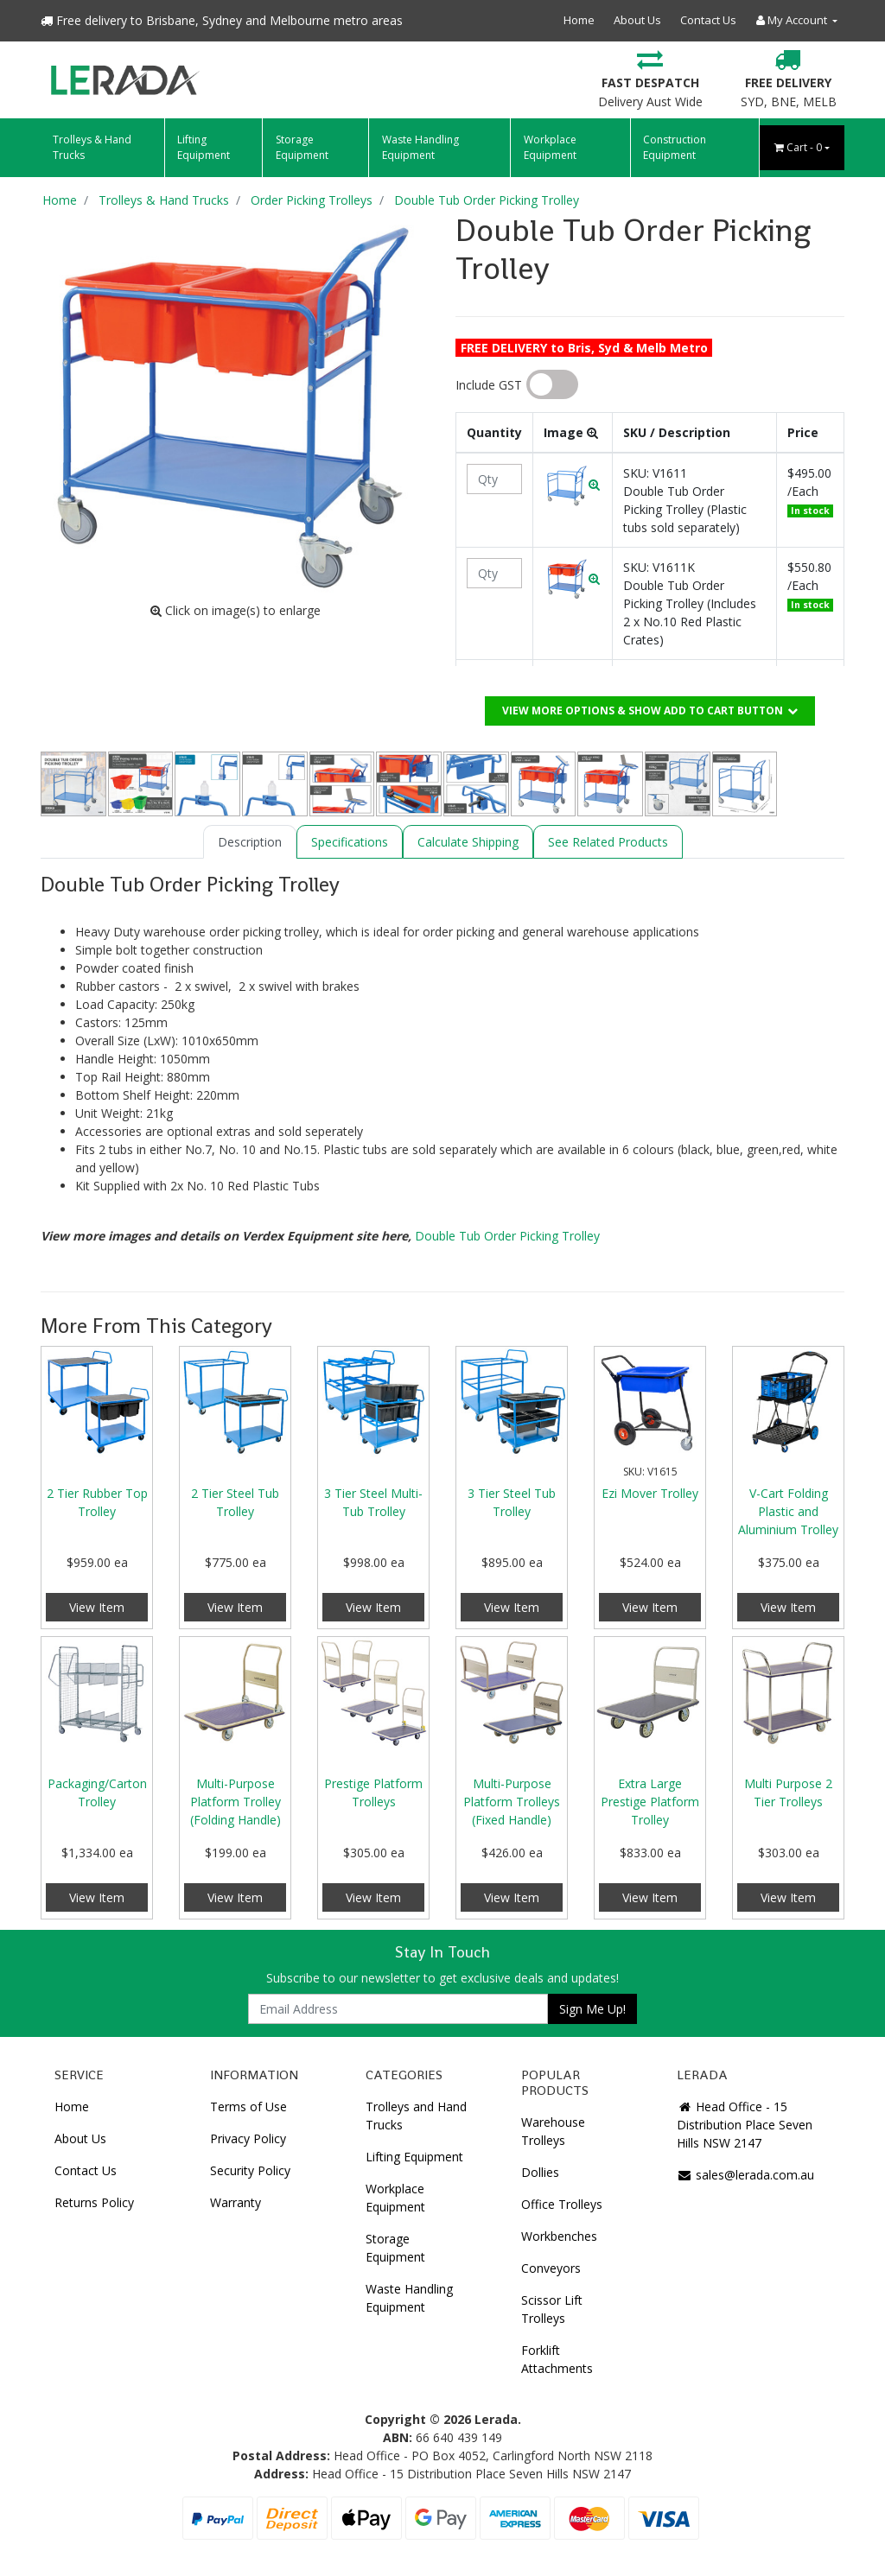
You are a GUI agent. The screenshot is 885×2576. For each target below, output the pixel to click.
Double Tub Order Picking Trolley (507, 1236)
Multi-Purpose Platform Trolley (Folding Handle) (235, 1801)
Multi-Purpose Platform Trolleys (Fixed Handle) (511, 1801)
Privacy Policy (248, 2138)
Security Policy (250, 2170)
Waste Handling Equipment (420, 147)
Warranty (235, 2202)
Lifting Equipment (203, 147)
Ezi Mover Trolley (650, 1493)
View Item (96, 1607)
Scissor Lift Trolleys (552, 2309)
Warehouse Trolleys (553, 2131)
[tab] (249, 842)
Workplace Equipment (550, 147)
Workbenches (559, 2236)
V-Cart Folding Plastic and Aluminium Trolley (788, 1511)
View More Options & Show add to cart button (650, 710)
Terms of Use (248, 2106)
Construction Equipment (674, 147)
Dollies (540, 2172)
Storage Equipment (302, 147)
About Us (637, 20)
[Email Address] (398, 2009)
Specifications (349, 842)
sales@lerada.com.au (745, 2175)
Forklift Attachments (557, 2359)
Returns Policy (94, 2202)
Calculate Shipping (468, 842)
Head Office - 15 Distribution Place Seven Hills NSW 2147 (744, 2124)
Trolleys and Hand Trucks (416, 2115)
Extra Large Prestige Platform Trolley (650, 1801)
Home (579, 20)
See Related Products (608, 842)
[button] (572, 484)
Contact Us (708, 20)
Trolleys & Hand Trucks (92, 147)
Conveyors (551, 2268)
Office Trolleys (561, 2204)
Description (250, 842)
